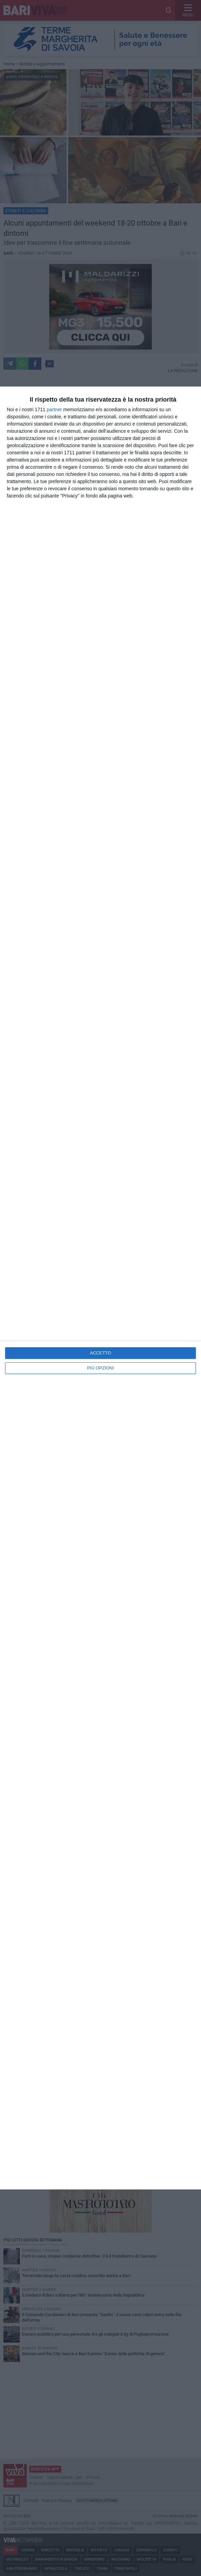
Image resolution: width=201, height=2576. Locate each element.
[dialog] (100, 1288)
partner (54, 409)
